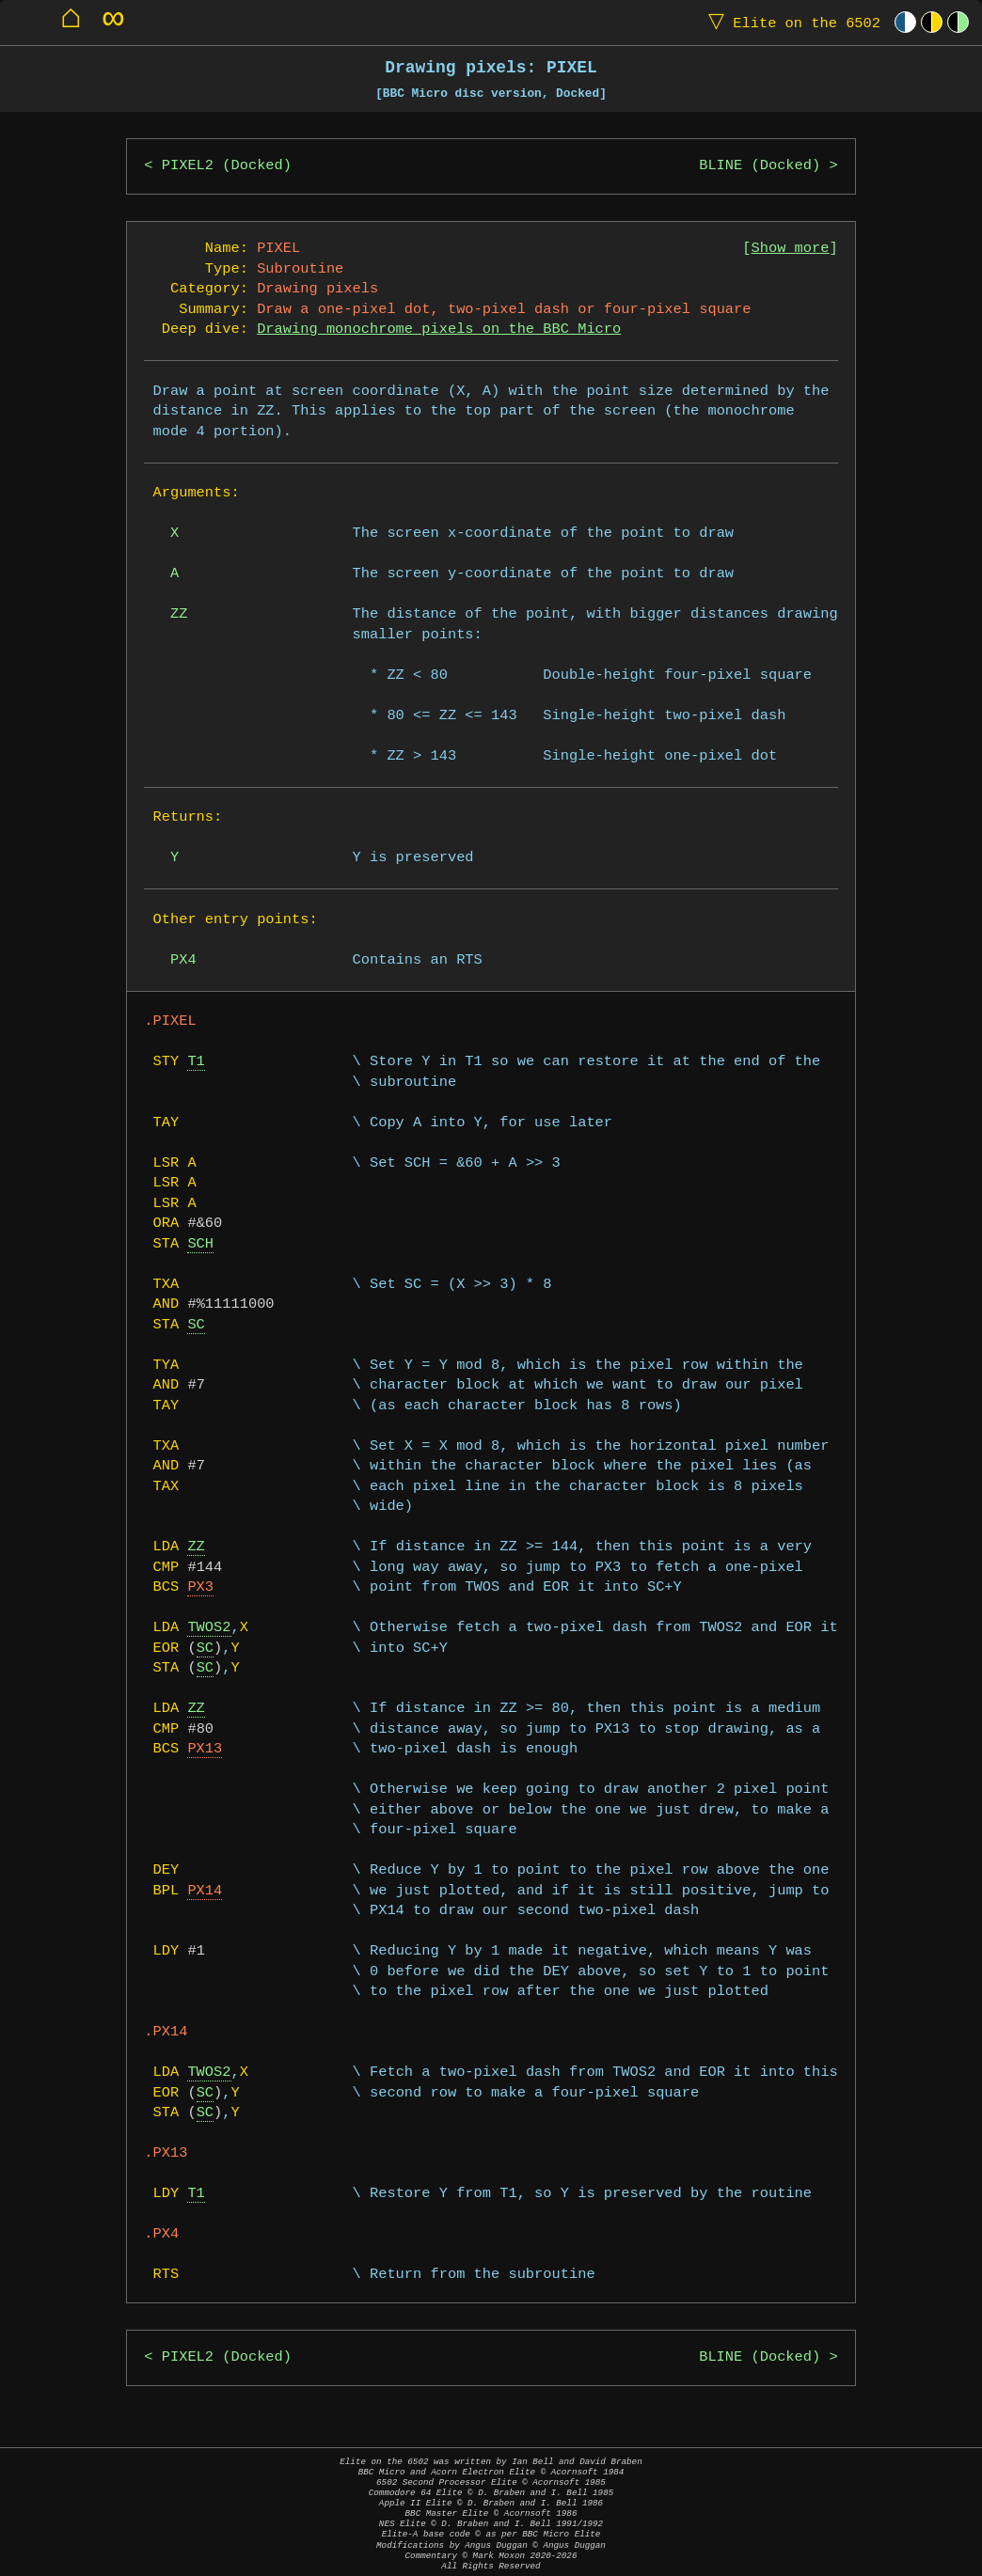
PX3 (200, 1587)
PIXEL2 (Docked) (227, 166)
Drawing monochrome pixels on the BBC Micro (439, 329)
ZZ (195, 1547)
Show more (791, 249)
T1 (195, 1062)
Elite (790, 22)
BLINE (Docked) (759, 166)
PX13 (204, 1749)
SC (195, 1325)
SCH (200, 1244)
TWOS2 (208, 1628)
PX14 (204, 1891)
